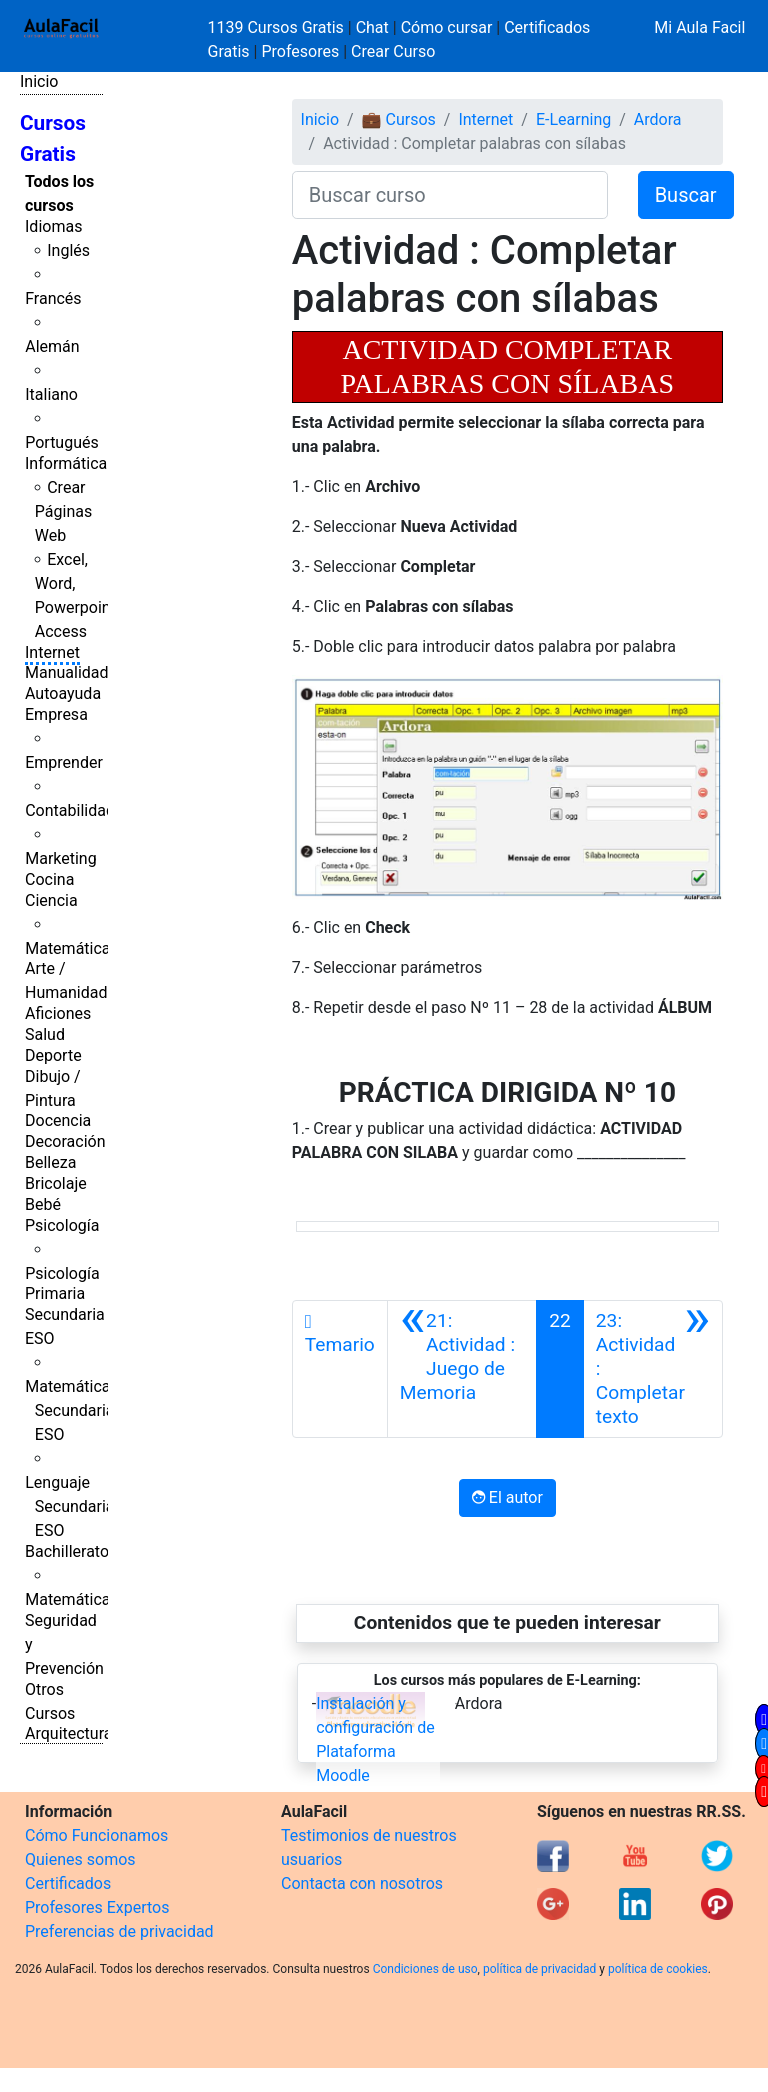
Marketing (60, 858)
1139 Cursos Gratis (278, 27)
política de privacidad (539, 1969)
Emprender (64, 762)
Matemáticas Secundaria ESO (72, 1410)
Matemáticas (72, 948)
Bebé (43, 1204)
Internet (52, 652)
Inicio (39, 81)
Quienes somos (80, 1859)
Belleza (50, 1162)
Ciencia (51, 900)
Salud (45, 1034)
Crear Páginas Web (63, 511)
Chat (372, 27)
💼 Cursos (399, 119)
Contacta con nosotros (362, 1883)
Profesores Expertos (97, 1907)
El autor (507, 1497)
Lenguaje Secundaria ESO (69, 1506)
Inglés (68, 250)
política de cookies (658, 1969)
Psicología (62, 1225)
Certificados (68, 1883)
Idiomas (53, 226)
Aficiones (58, 1013)
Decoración (65, 1141)
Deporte (53, 1055)
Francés (53, 298)
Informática (66, 463)
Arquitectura (68, 1733)
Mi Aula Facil (699, 27)
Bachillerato (67, 1551)
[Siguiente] (653, 1369)
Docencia (58, 1120)
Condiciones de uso (425, 1969)
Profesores (300, 51)
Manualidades (75, 672)
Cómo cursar (447, 27)
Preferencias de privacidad (119, 1931)
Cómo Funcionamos (96, 1835)
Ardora (658, 119)
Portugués (62, 442)
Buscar (686, 195)
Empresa (56, 714)
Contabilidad (70, 810)
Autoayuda (63, 693)
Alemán (52, 346)
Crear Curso (393, 51)
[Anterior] (462, 1369)
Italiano (51, 394)
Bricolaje (56, 1183)
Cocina (49, 879)
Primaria (55, 1293)
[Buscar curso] (450, 195)
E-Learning (573, 119)
